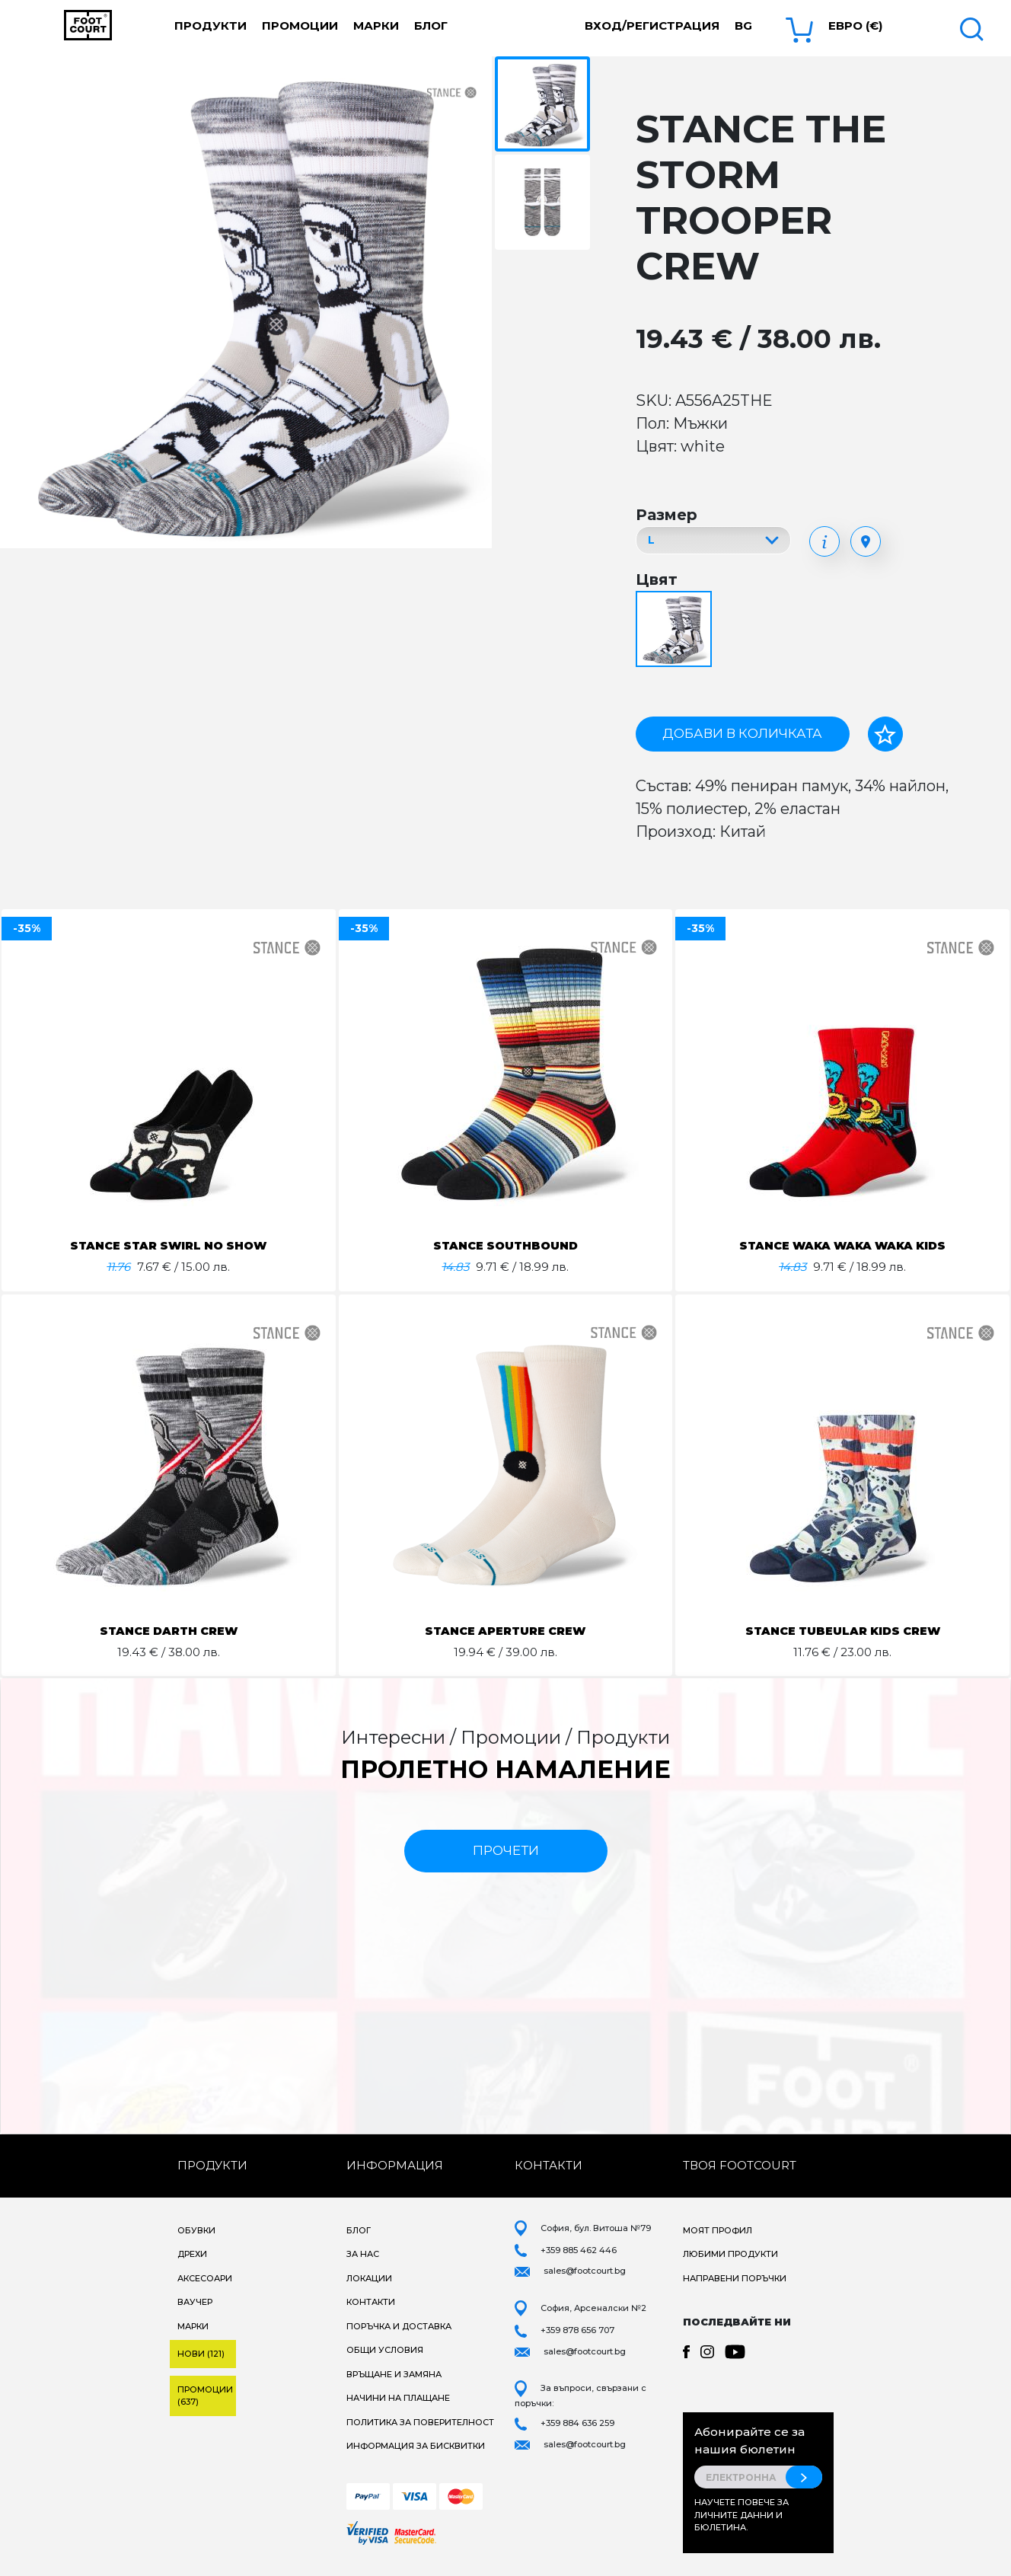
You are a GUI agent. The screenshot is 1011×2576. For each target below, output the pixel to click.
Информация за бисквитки (415, 2445)
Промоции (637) (205, 2396)
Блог (431, 25)
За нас (362, 2254)
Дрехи (192, 2254)
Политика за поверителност (420, 2422)
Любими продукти (730, 2254)
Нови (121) (201, 2353)
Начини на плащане (398, 2397)
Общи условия (384, 2350)
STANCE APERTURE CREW (505, 1630)
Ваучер (194, 2302)
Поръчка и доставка (398, 2326)
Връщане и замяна (394, 2374)
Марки (376, 25)
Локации (369, 2278)
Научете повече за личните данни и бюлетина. (741, 2515)
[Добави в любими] (885, 734)
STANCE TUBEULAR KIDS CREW (842, 1630)
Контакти (370, 2302)
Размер (666, 515)
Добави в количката (742, 733)
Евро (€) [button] (855, 25)
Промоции (300, 25)
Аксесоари (204, 2278)
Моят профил (717, 2230)
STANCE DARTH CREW (168, 1630)
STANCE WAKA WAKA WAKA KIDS (843, 1245)
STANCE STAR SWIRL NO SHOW (168, 1245)
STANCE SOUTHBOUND (505, 1245)
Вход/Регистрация (652, 25)
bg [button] (743, 25)
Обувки (196, 2230)
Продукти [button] (210, 25)
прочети (506, 1850)
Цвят (657, 579)
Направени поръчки (734, 2278)
